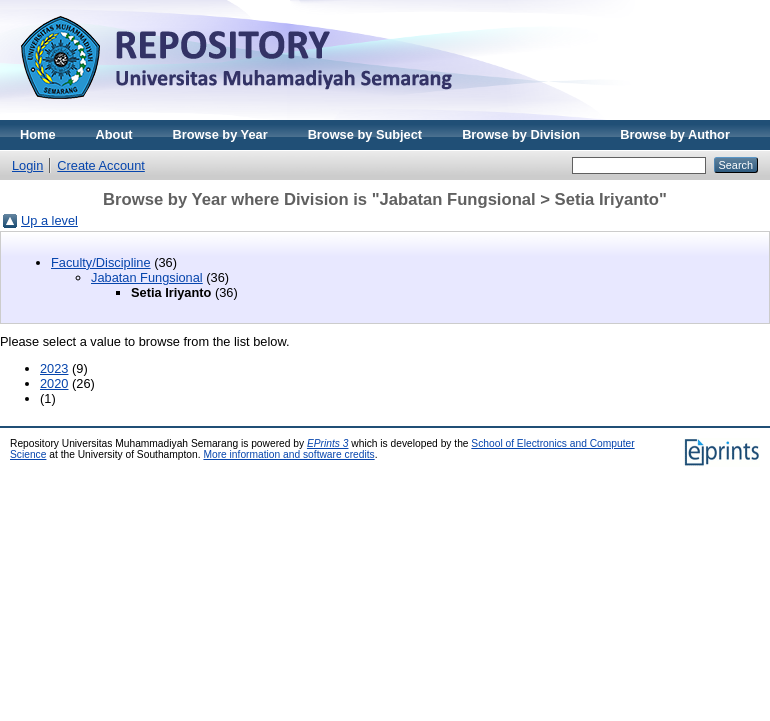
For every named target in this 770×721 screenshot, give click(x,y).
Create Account (101, 165)
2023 (54, 368)
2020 (54, 383)
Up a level (49, 220)
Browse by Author (675, 134)
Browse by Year (220, 134)
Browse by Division (521, 134)
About (114, 134)
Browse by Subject (365, 134)
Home (38, 134)
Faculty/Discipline (101, 262)
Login (27, 165)
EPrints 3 (328, 443)
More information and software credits (288, 454)
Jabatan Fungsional (147, 277)
